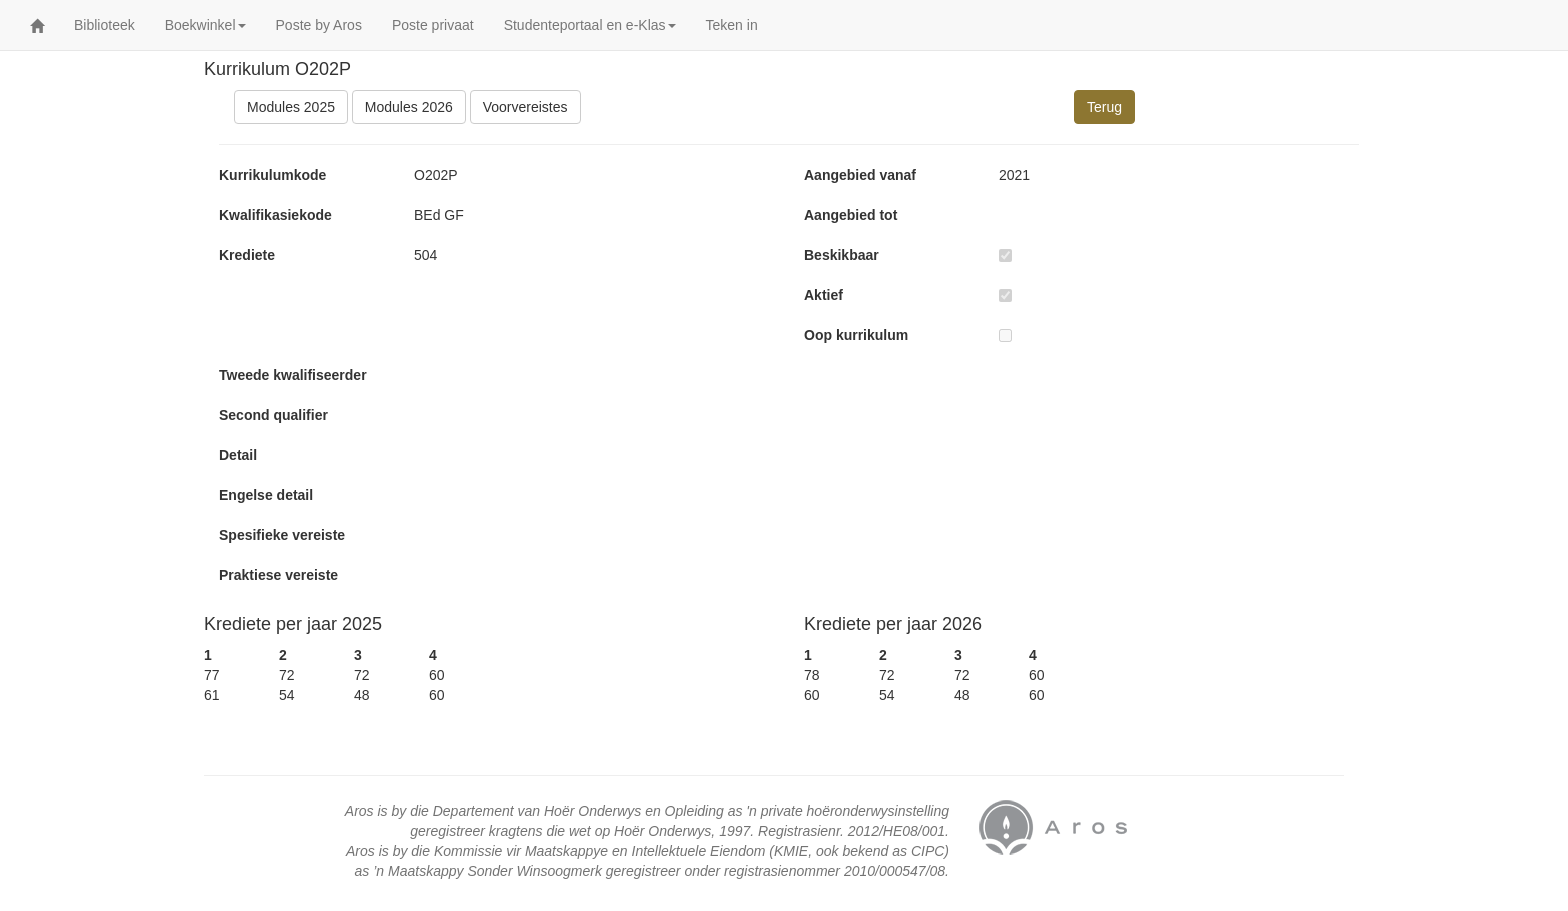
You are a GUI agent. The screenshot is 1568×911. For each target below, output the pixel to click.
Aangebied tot (850, 215)
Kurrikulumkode (272, 175)
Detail (238, 455)
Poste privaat (433, 25)
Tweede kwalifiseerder (293, 375)
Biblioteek (104, 25)
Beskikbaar (841, 255)
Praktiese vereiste (278, 575)
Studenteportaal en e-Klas (590, 25)
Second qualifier (273, 415)
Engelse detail (266, 495)
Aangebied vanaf (860, 175)
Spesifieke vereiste (282, 535)
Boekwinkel (205, 25)
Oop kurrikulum (856, 335)
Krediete (247, 255)
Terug (1104, 107)
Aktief (823, 295)
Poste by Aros (319, 25)
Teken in (732, 25)
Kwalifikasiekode (275, 215)
